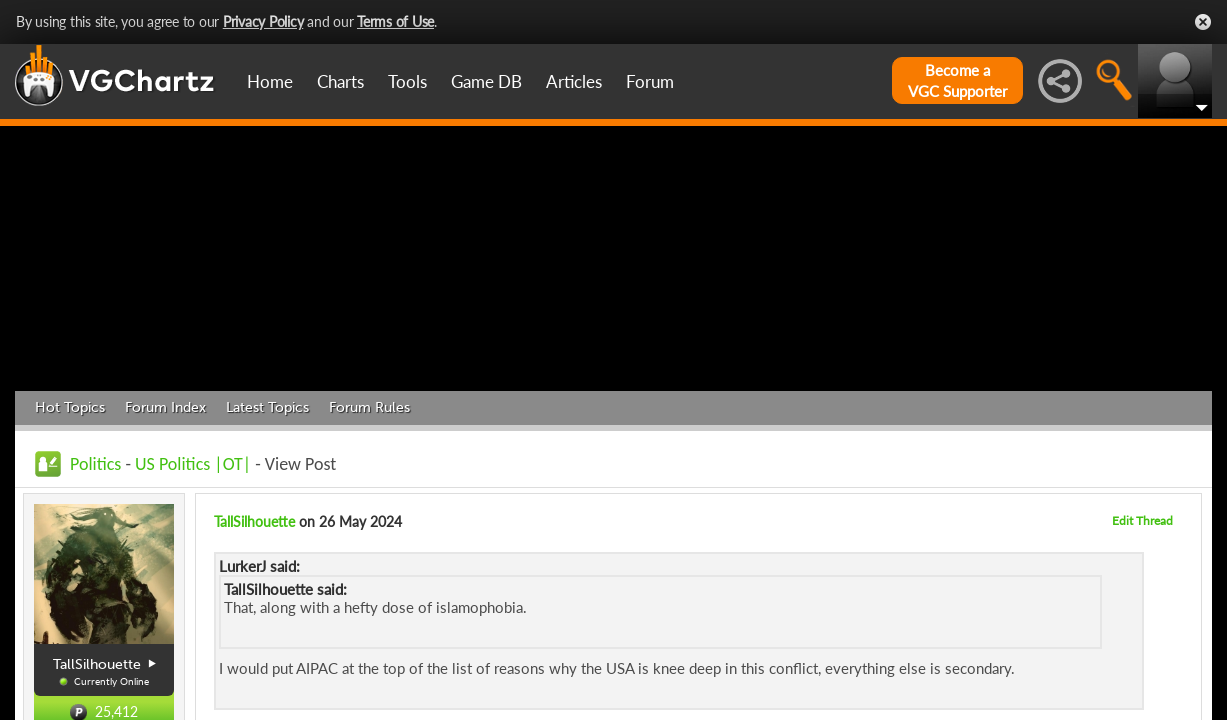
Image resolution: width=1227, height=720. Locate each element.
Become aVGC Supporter (957, 80)
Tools (407, 81)
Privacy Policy (263, 21)
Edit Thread (1142, 520)
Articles (574, 81)
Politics (95, 464)
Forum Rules (369, 407)
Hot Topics (70, 407)
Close (1203, 22)
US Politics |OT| (193, 464)
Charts (340, 81)
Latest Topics (267, 407)
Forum (650, 81)
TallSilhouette (254, 521)
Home (270, 81)
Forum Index (165, 407)
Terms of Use (395, 21)
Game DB (486, 81)
